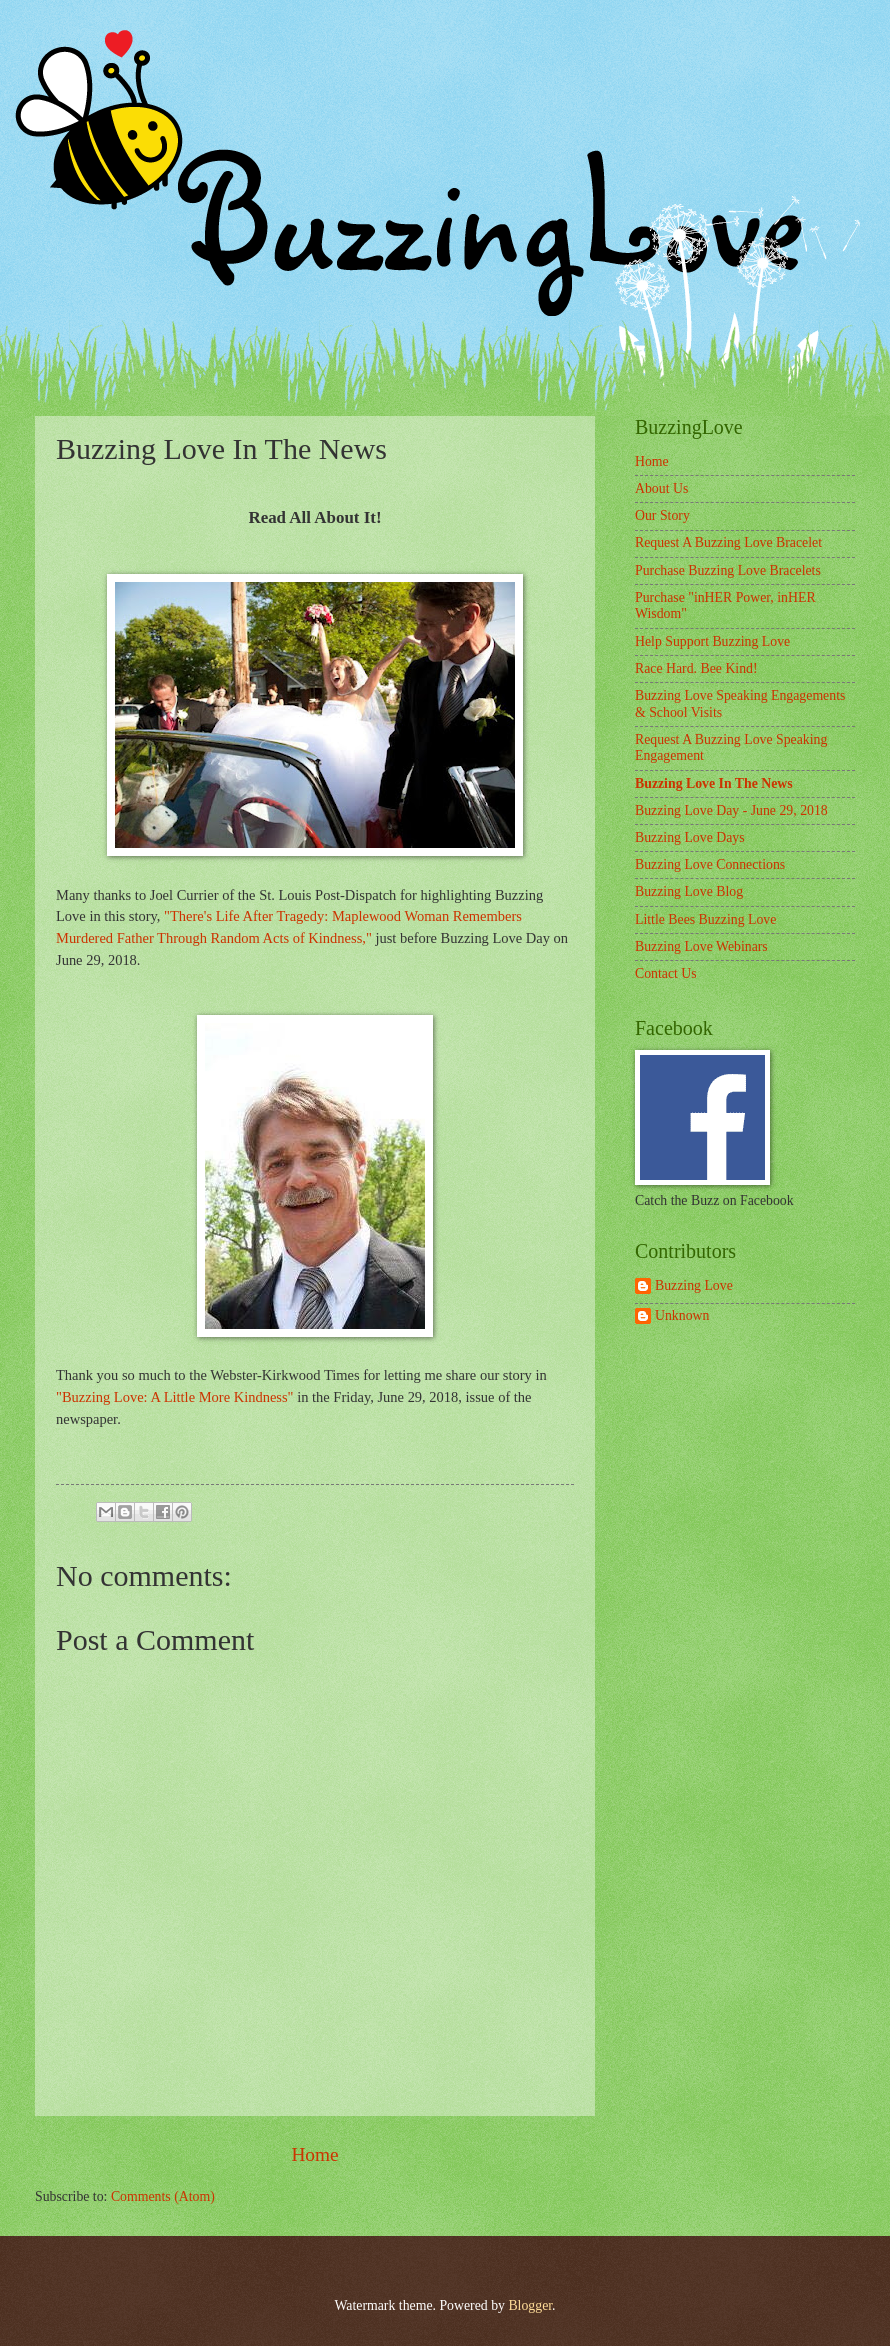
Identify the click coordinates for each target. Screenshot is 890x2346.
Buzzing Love (694, 1285)
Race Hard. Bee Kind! (696, 668)
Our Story (662, 515)
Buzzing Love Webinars (701, 946)
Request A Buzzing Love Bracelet (728, 542)
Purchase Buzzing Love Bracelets (728, 570)
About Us (661, 488)
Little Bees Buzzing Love (705, 919)
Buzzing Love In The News (714, 783)
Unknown (682, 1315)
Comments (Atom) (163, 2196)
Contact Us (666, 973)
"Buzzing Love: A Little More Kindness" (175, 1397)
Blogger (530, 2305)
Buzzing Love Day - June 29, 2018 (731, 810)
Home (314, 2154)
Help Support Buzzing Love (712, 641)
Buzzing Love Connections (710, 864)
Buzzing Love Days (690, 837)
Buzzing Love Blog (689, 891)
